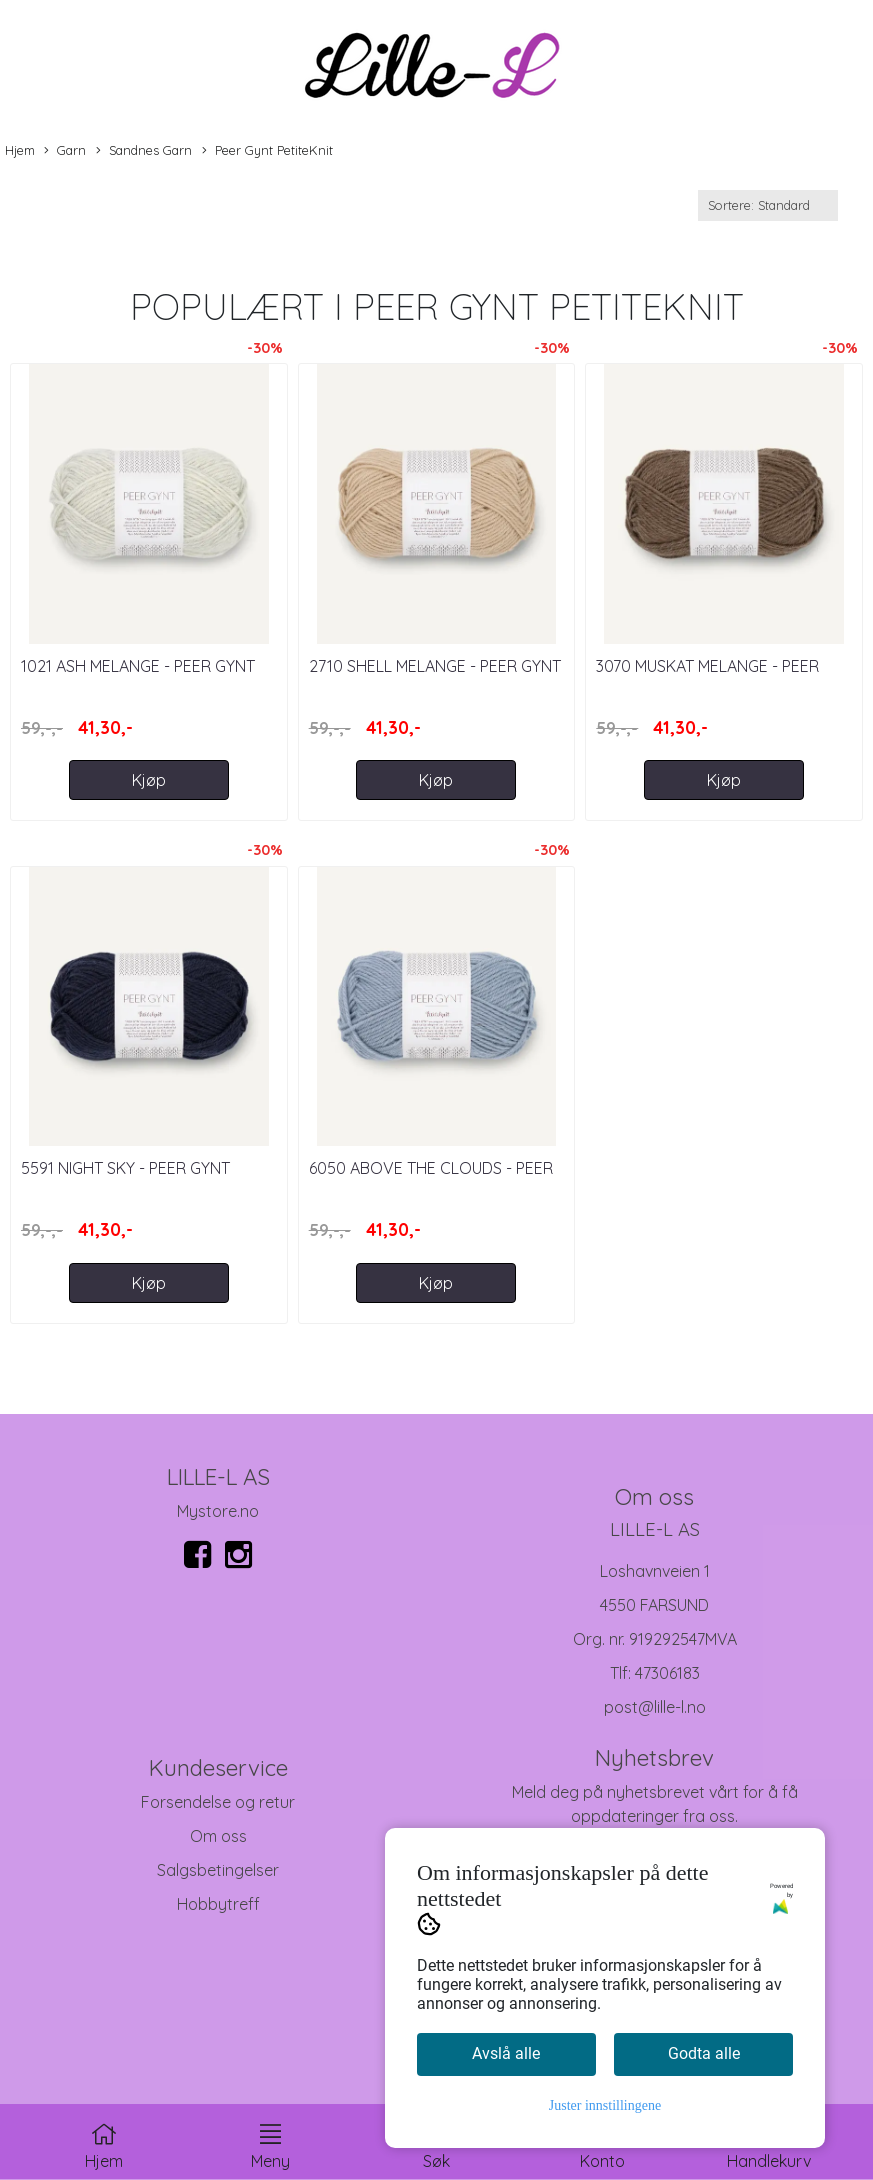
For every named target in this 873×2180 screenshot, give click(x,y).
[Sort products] (768, 205)
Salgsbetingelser (218, 1870)
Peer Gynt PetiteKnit (267, 151)
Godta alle (704, 2053)
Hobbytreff (218, 1904)
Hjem (20, 150)
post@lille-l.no (655, 1707)
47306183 (667, 1673)
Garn (65, 151)
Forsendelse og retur (218, 1802)
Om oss (218, 1836)
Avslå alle (506, 2053)
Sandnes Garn (144, 151)
